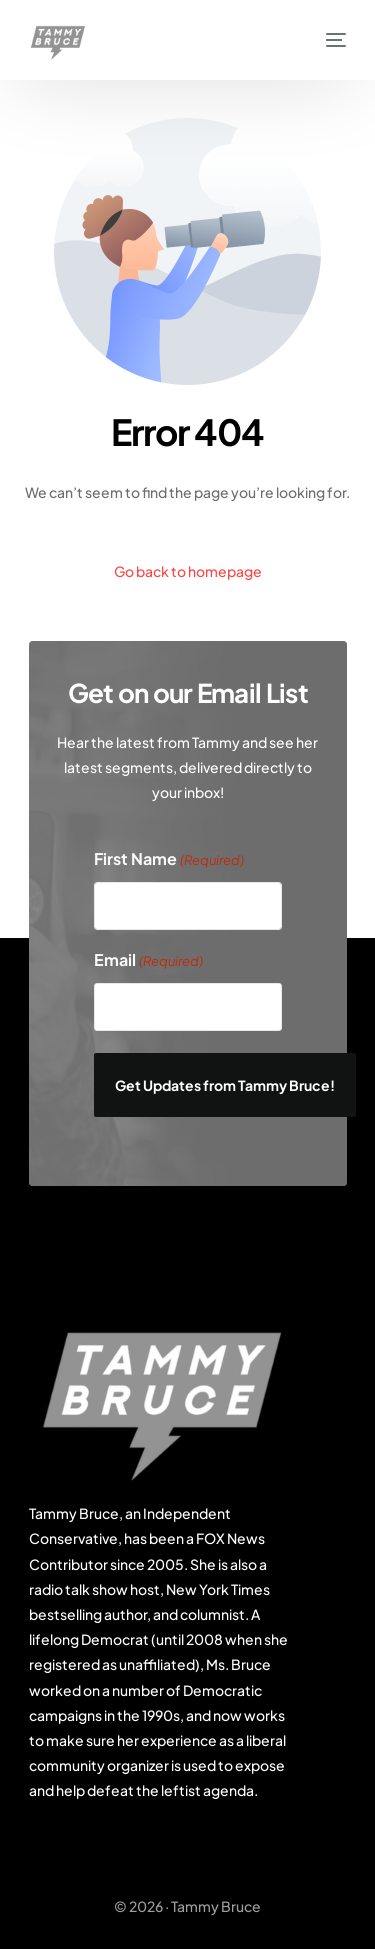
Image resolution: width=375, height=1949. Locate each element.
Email (148, 962)
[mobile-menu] (326, 40)
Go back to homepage (188, 571)
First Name (169, 861)
